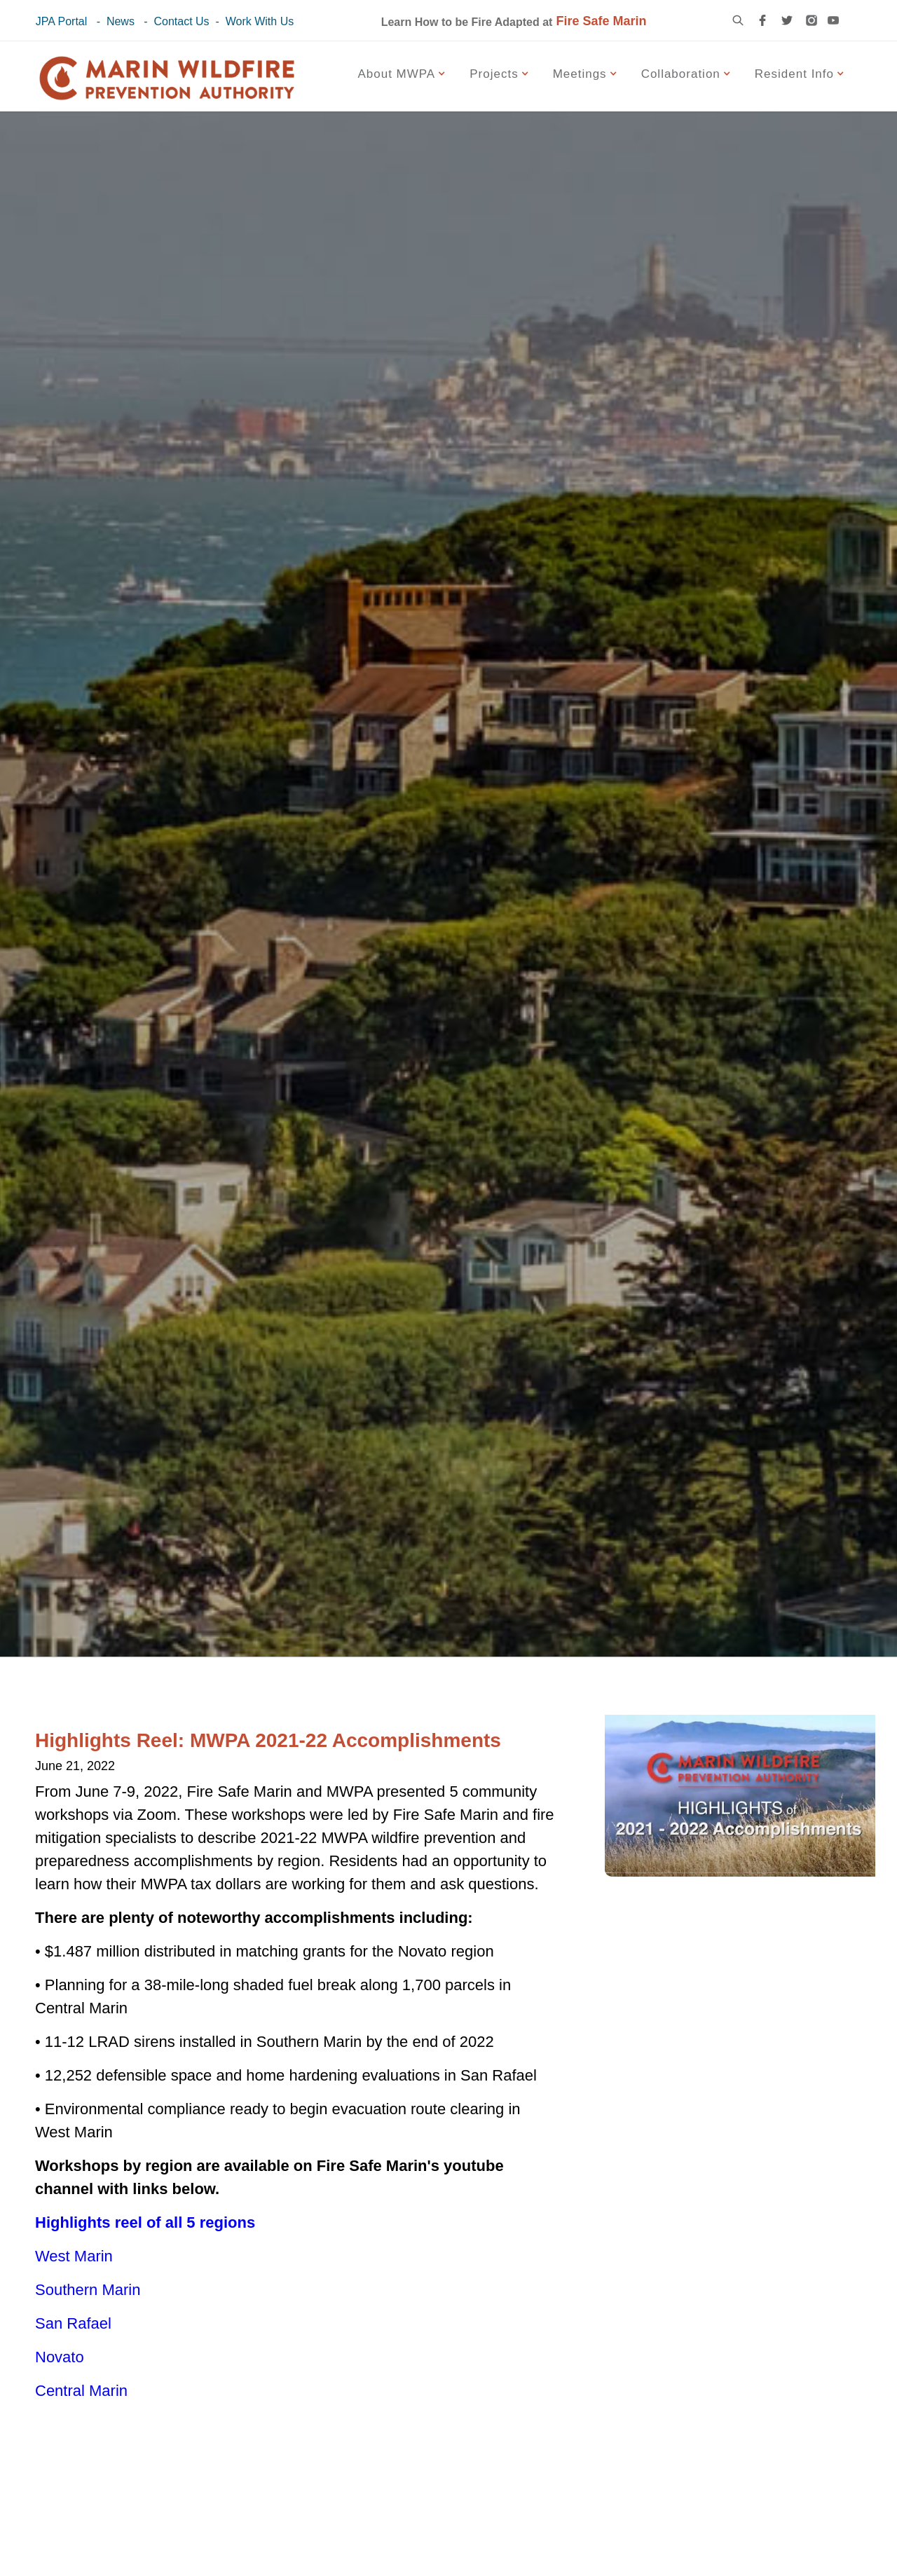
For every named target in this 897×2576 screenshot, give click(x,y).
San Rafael (73, 2323)
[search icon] (737, 20)
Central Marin (81, 2390)
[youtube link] (833, 20)
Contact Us (181, 21)
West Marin (74, 2256)
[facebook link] (762, 20)
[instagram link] (811, 20)
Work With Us (260, 21)
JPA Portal (62, 21)
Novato (59, 2357)
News (121, 21)
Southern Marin (87, 2289)
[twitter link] (786, 20)
